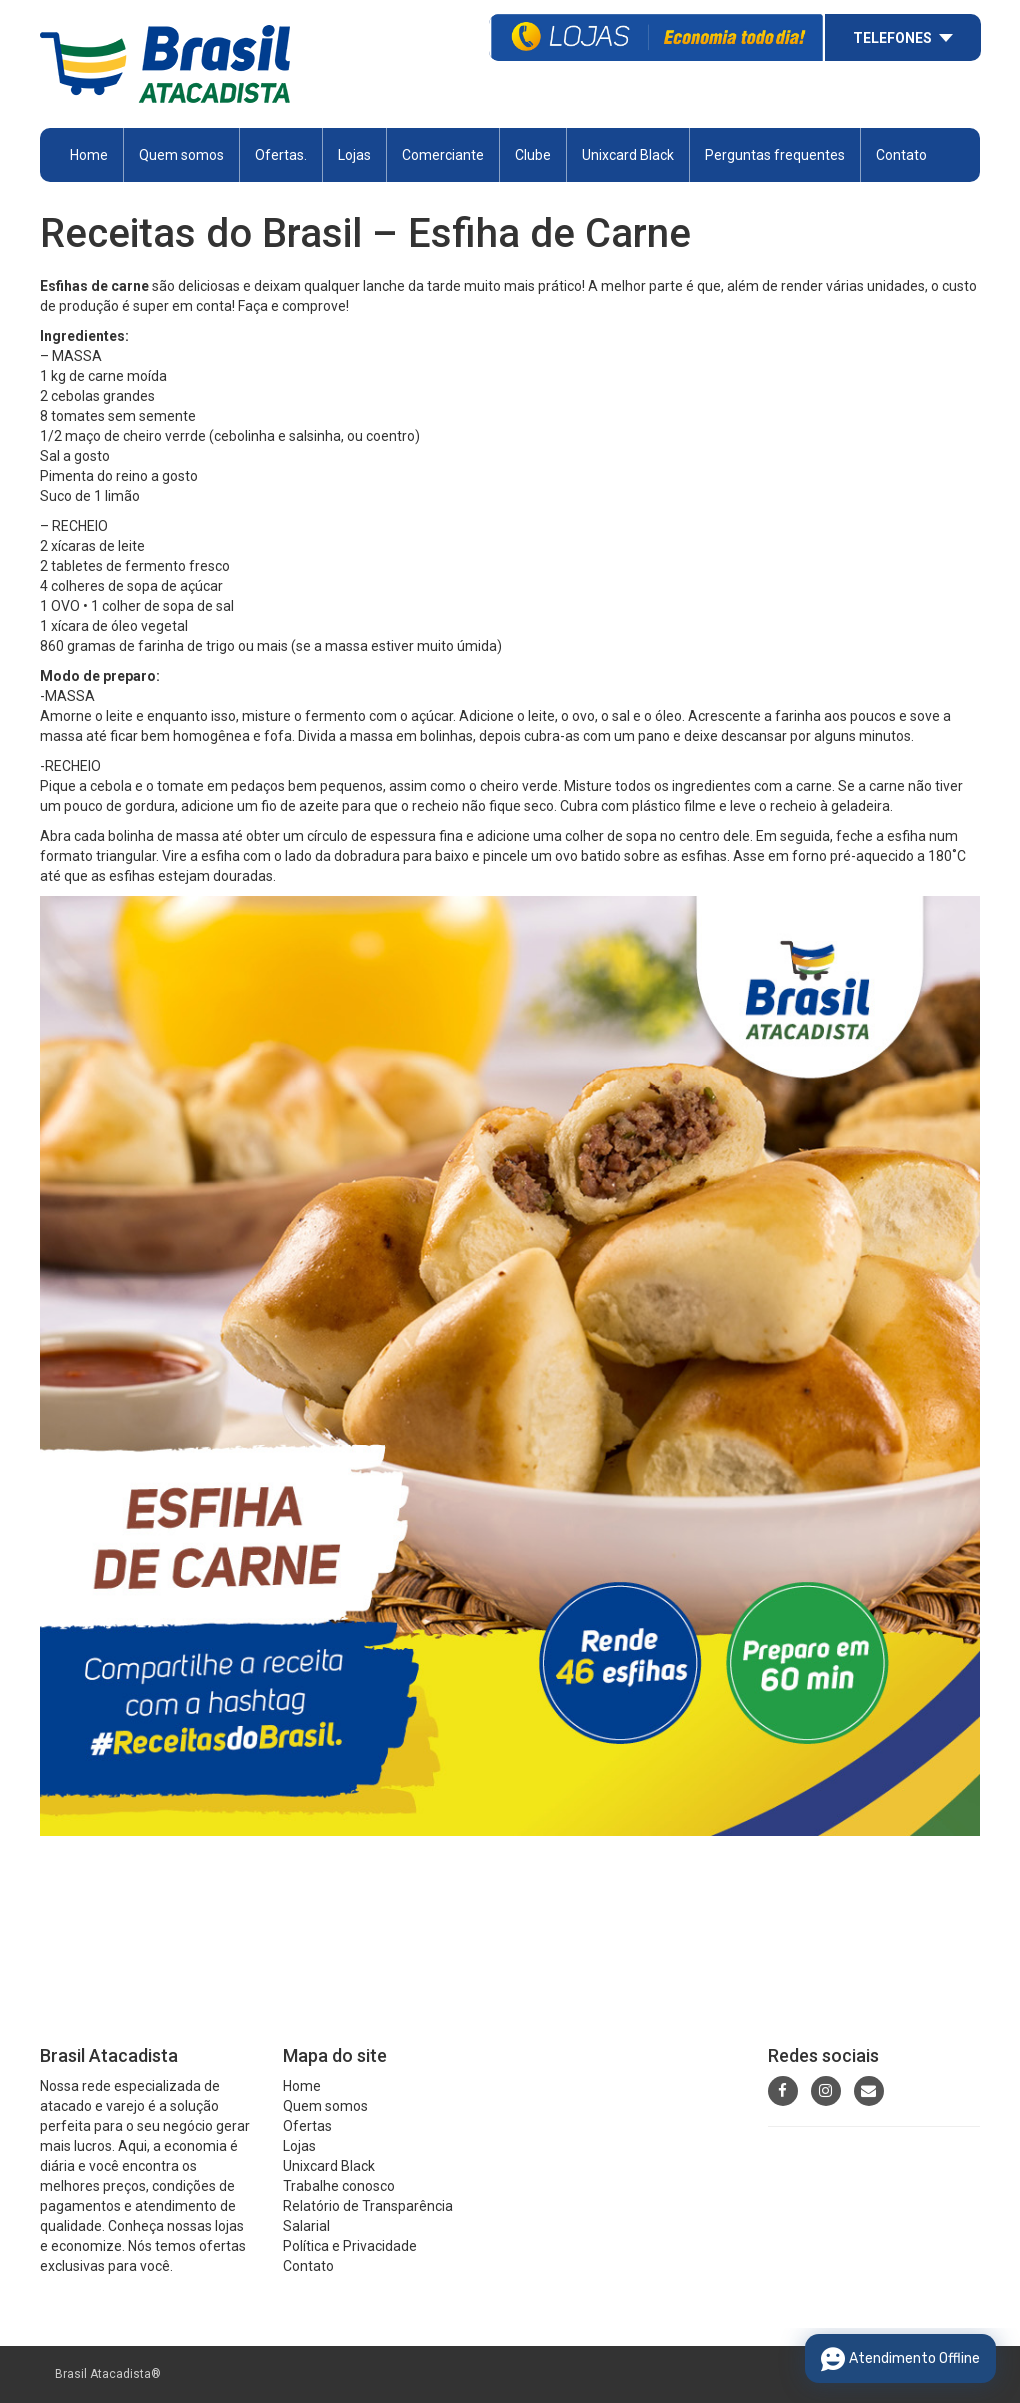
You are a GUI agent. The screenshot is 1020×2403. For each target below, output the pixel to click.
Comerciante (443, 155)
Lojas (354, 155)
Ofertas (307, 2126)
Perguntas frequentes (775, 155)
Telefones (892, 38)
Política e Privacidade (350, 2246)
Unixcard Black (628, 155)
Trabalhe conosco (339, 2186)
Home (89, 155)
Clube (533, 155)
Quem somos (181, 155)
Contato (901, 155)
